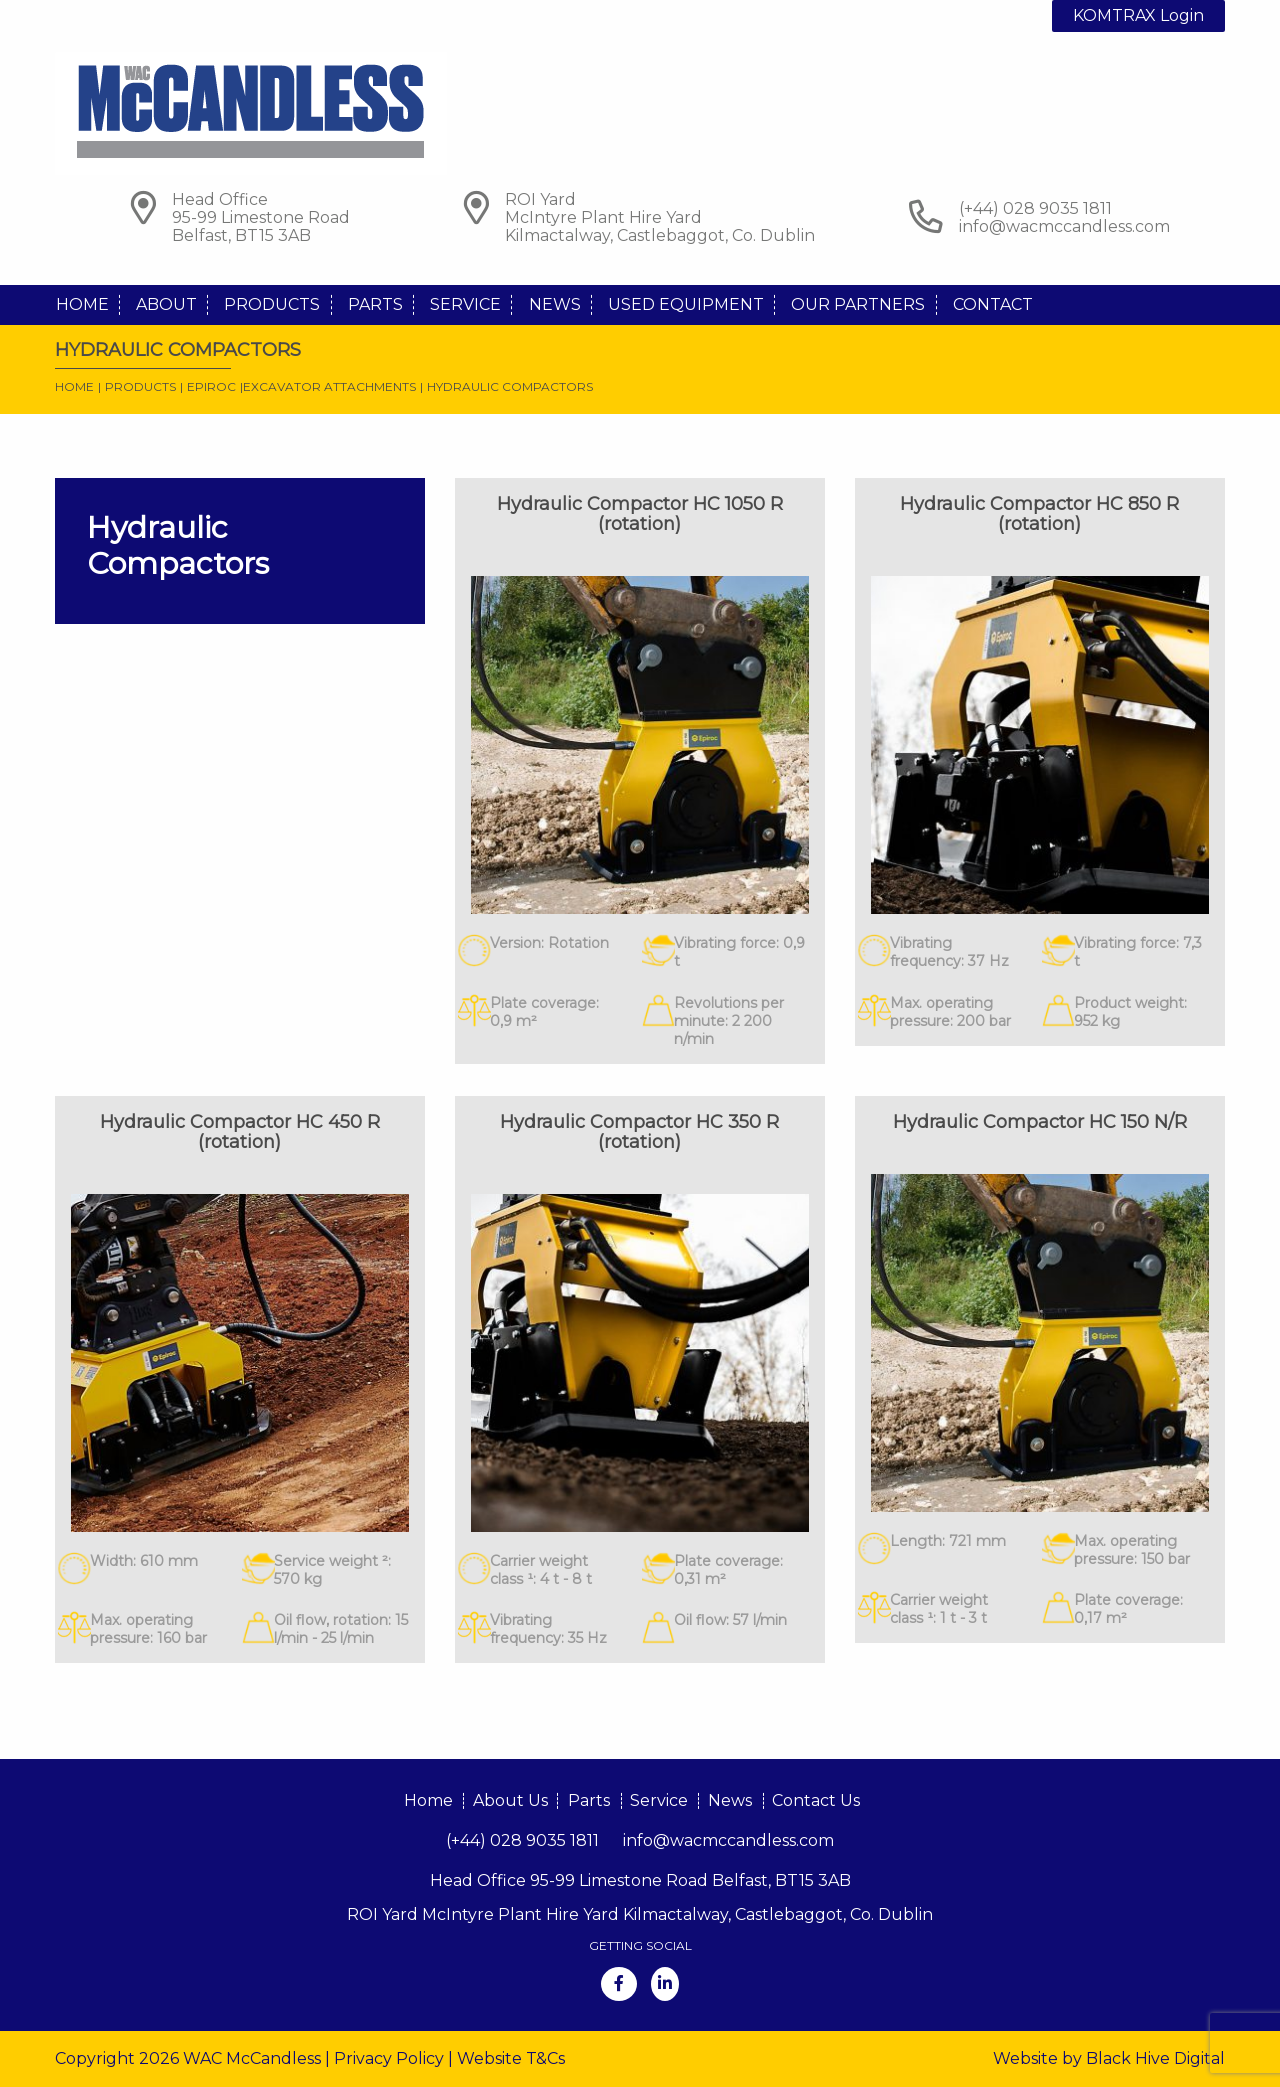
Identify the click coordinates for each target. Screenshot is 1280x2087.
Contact (993, 304)
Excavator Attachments (329, 386)
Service (465, 304)
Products (272, 304)
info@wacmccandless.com (1064, 226)
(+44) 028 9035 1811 (522, 1840)
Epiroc (211, 386)
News (555, 304)
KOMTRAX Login (1138, 15)
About (166, 304)
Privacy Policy (389, 2058)
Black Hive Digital (1155, 2058)
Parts (375, 304)
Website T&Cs (511, 2058)
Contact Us (816, 1800)
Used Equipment (686, 304)
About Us (510, 1800)
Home (82, 304)
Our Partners (858, 304)
